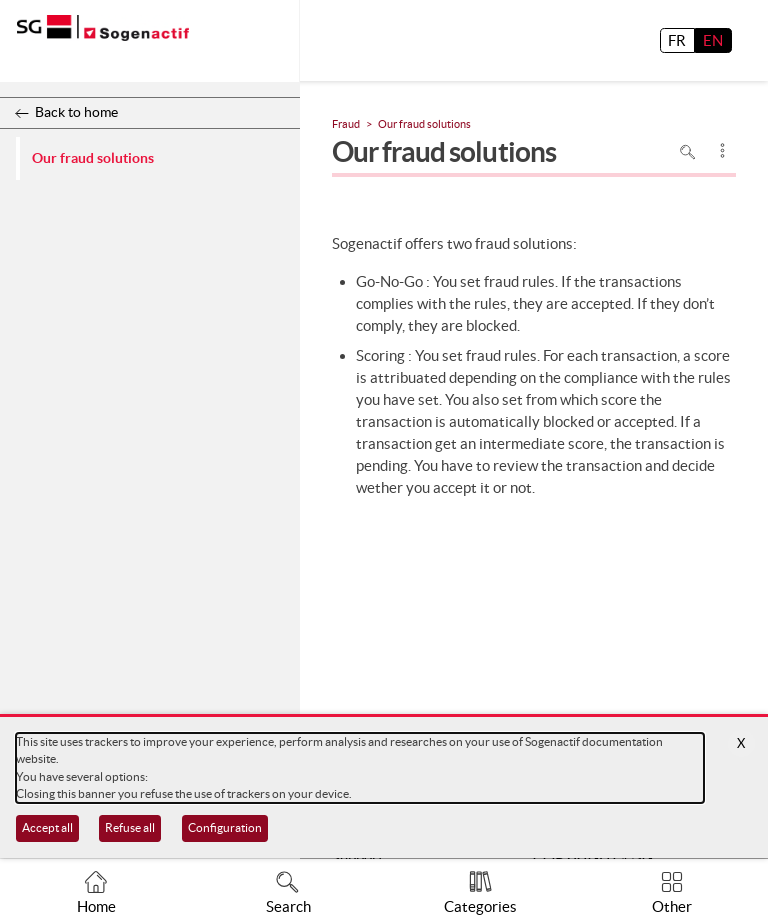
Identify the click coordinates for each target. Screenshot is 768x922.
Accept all (47, 827)
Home (96, 906)
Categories (480, 906)
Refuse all (130, 827)
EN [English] (713, 40)
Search (288, 906)
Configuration (225, 827)
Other (672, 906)
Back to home (76, 112)
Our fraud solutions (93, 157)
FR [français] (677, 40)
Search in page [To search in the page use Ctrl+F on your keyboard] (688, 151)
